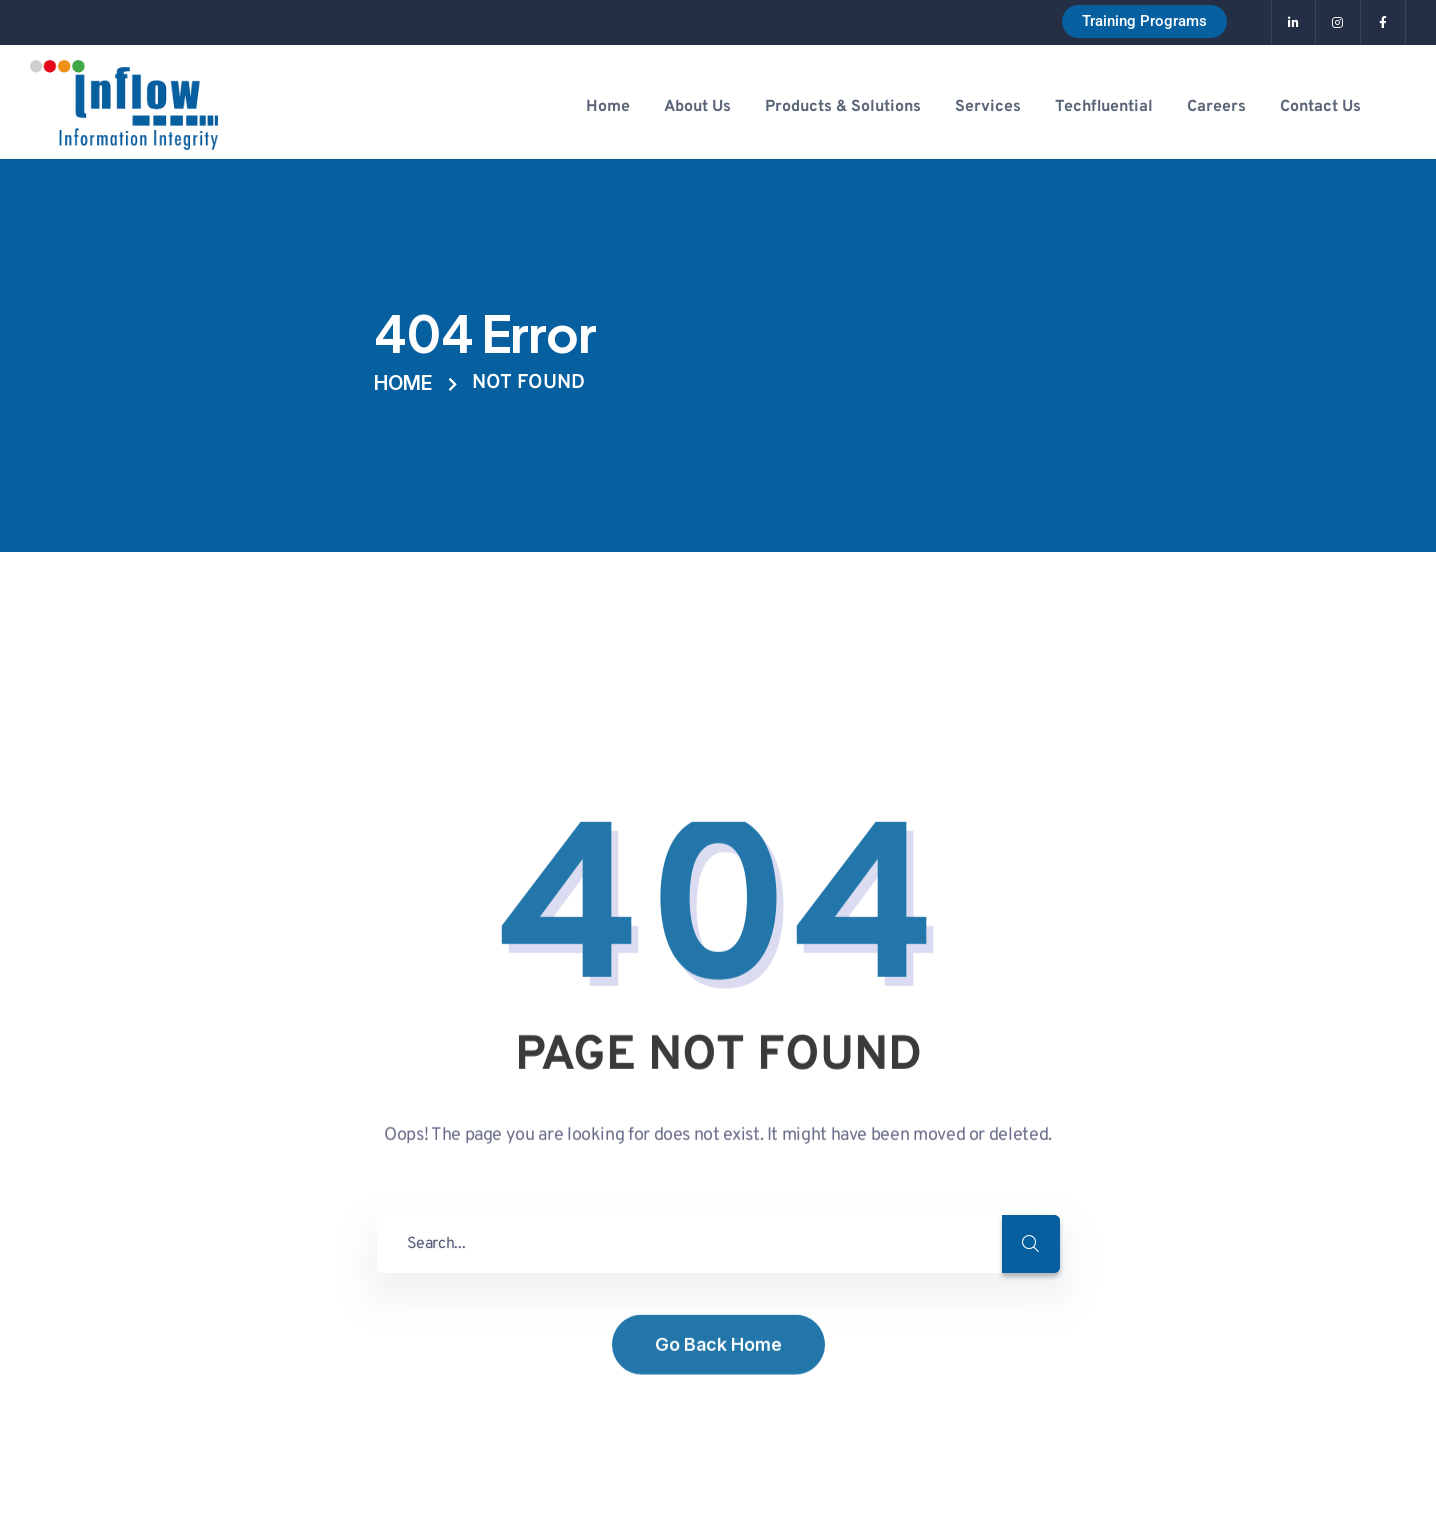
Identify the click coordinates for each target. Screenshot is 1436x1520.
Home (403, 383)
